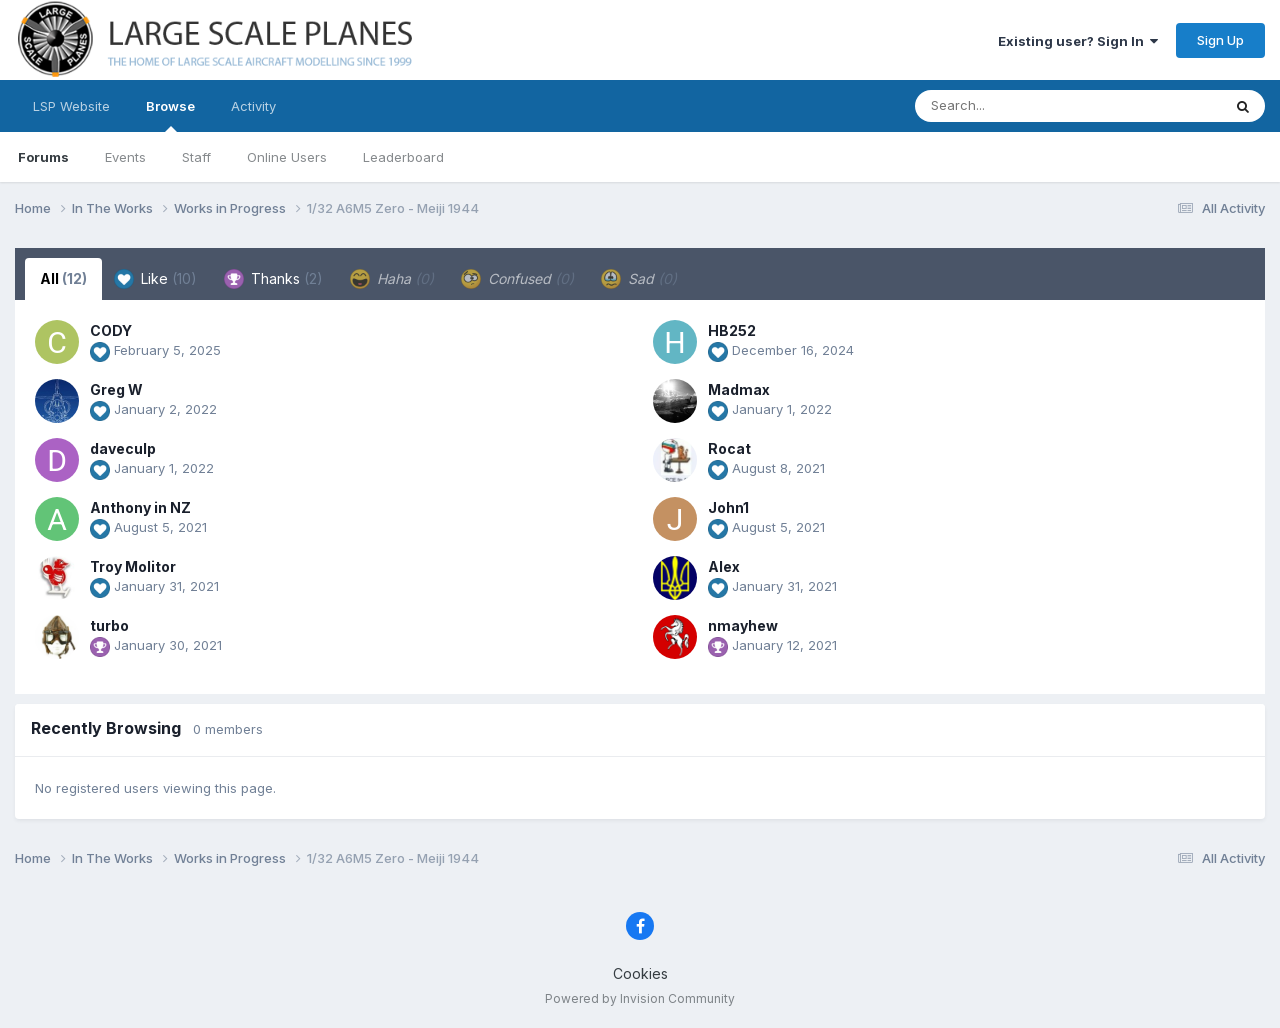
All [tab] (63, 278)
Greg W (116, 389)
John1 (728, 507)
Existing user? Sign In (1078, 41)
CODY (111, 330)
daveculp (123, 448)
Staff (196, 157)
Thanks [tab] (273, 279)
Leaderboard (403, 157)
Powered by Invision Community (640, 998)
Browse (170, 115)
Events (125, 157)
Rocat (729, 448)
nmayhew (743, 625)
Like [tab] (155, 279)
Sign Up (1220, 40)
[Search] (1013, 106)
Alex (724, 566)
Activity (253, 106)
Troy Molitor (133, 566)
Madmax (739, 389)
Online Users (287, 157)
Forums (43, 157)
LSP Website (71, 106)
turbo (109, 625)
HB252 (732, 330)
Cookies (640, 973)
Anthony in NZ (140, 507)
